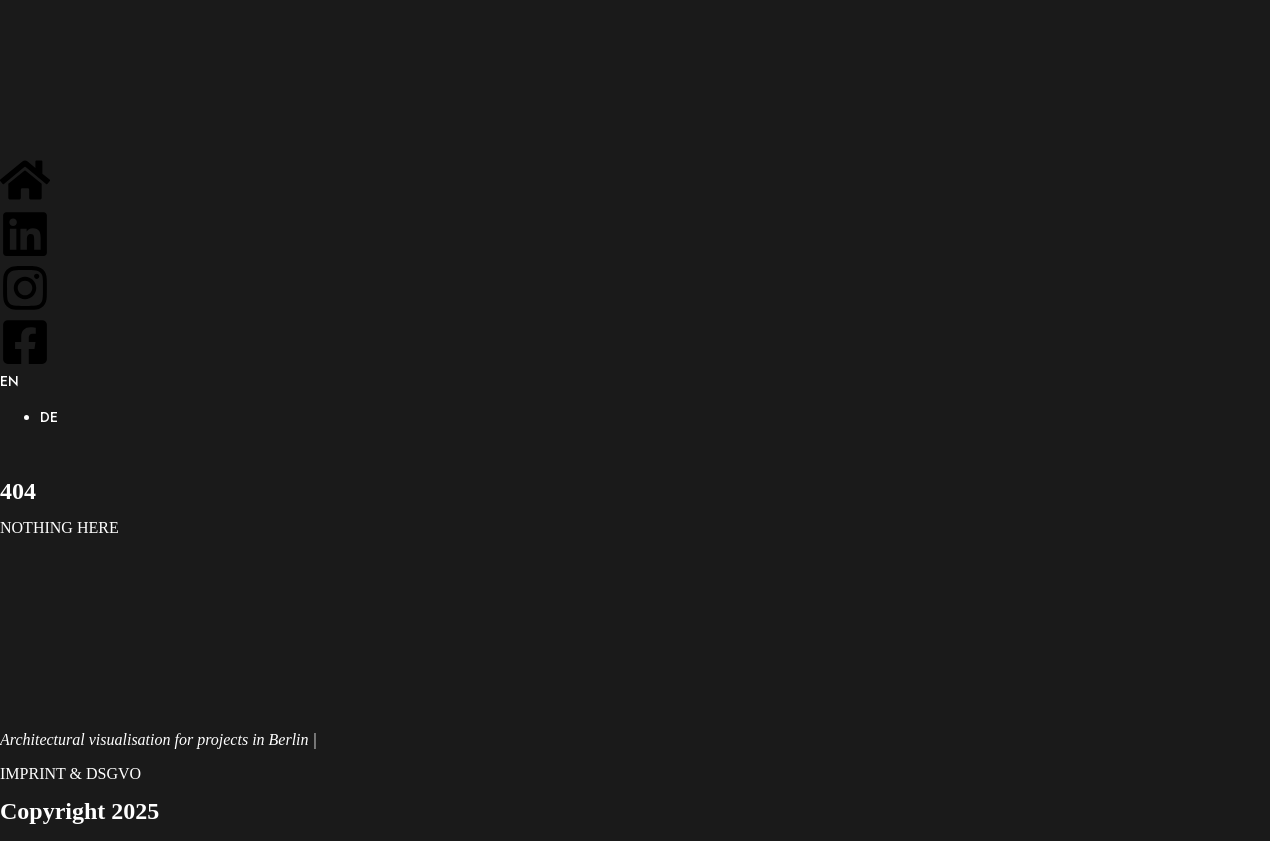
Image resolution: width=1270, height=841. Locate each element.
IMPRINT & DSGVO (70, 773)
